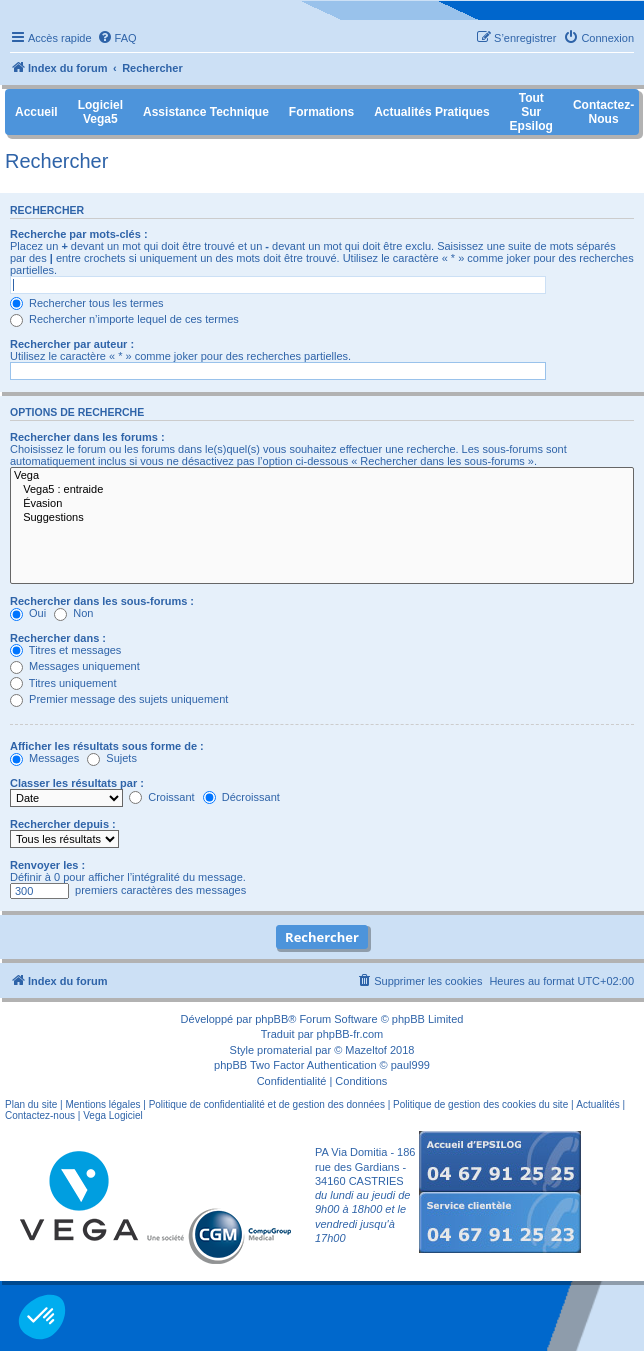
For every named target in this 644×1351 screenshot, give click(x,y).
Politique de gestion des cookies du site (480, 1104)
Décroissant (241, 797)
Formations (321, 112)
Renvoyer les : (47, 865)
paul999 (410, 1065)
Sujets (112, 758)
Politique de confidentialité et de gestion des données (267, 1104)
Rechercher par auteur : (72, 344)
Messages (44, 758)
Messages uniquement (75, 666)
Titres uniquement (63, 683)
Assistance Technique (206, 112)
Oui (28, 613)
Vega (322, 476)
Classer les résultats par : (77, 783)
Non (73, 613)
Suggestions (322, 518)
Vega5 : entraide (322, 490)
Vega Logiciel (113, 1115)
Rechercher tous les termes (87, 303)
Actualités (597, 1104)
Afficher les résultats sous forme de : (107, 746)
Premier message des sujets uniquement (119, 699)
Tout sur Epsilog (531, 112)
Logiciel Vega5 (100, 112)
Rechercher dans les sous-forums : (102, 601)
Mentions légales (102, 1104)
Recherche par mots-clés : (79, 234)
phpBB (271, 1019)
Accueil (36, 112)
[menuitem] (117, 38)
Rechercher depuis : (63, 824)
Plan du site (31, 1104)
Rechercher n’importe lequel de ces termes (124, 319)
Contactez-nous (40, 1115)
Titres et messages (65, 650)
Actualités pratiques (431, 112)
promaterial (284, 1050)
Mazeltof (366, 1050)
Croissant (162, 797)
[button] (42, 1317)
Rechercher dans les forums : (87, 437)
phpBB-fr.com (350, 1034)
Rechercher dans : (58, 638)
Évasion (322, 504)
